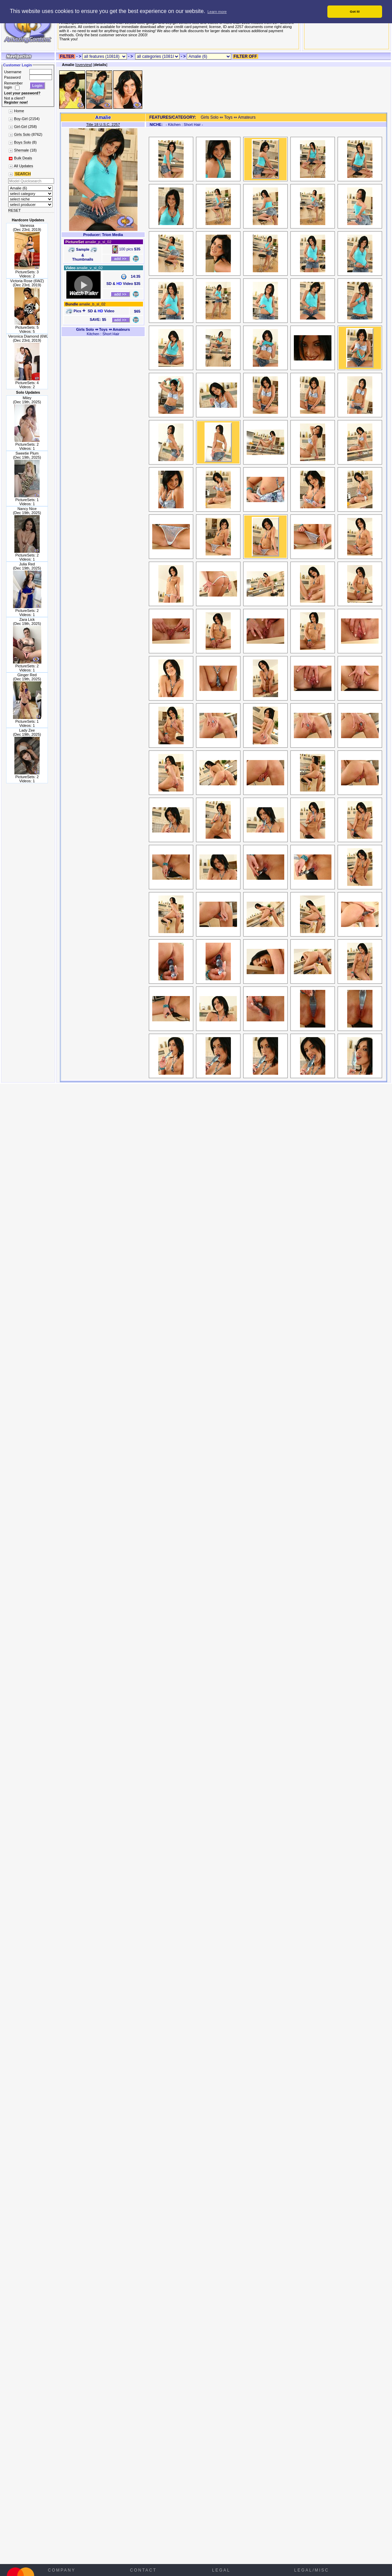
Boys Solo (22, 142)
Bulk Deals (23, 158)
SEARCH (22, 174)
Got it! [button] (355, 11)
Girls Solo (22, 134)
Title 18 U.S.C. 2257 (103, 124)
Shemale (21, 150)
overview (83, 65)
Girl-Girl (20, 127)
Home (19, 111)
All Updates (23, 166)
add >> (120, 259)
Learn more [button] (216, 12)
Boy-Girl (21, 119)
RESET (14, 210)
